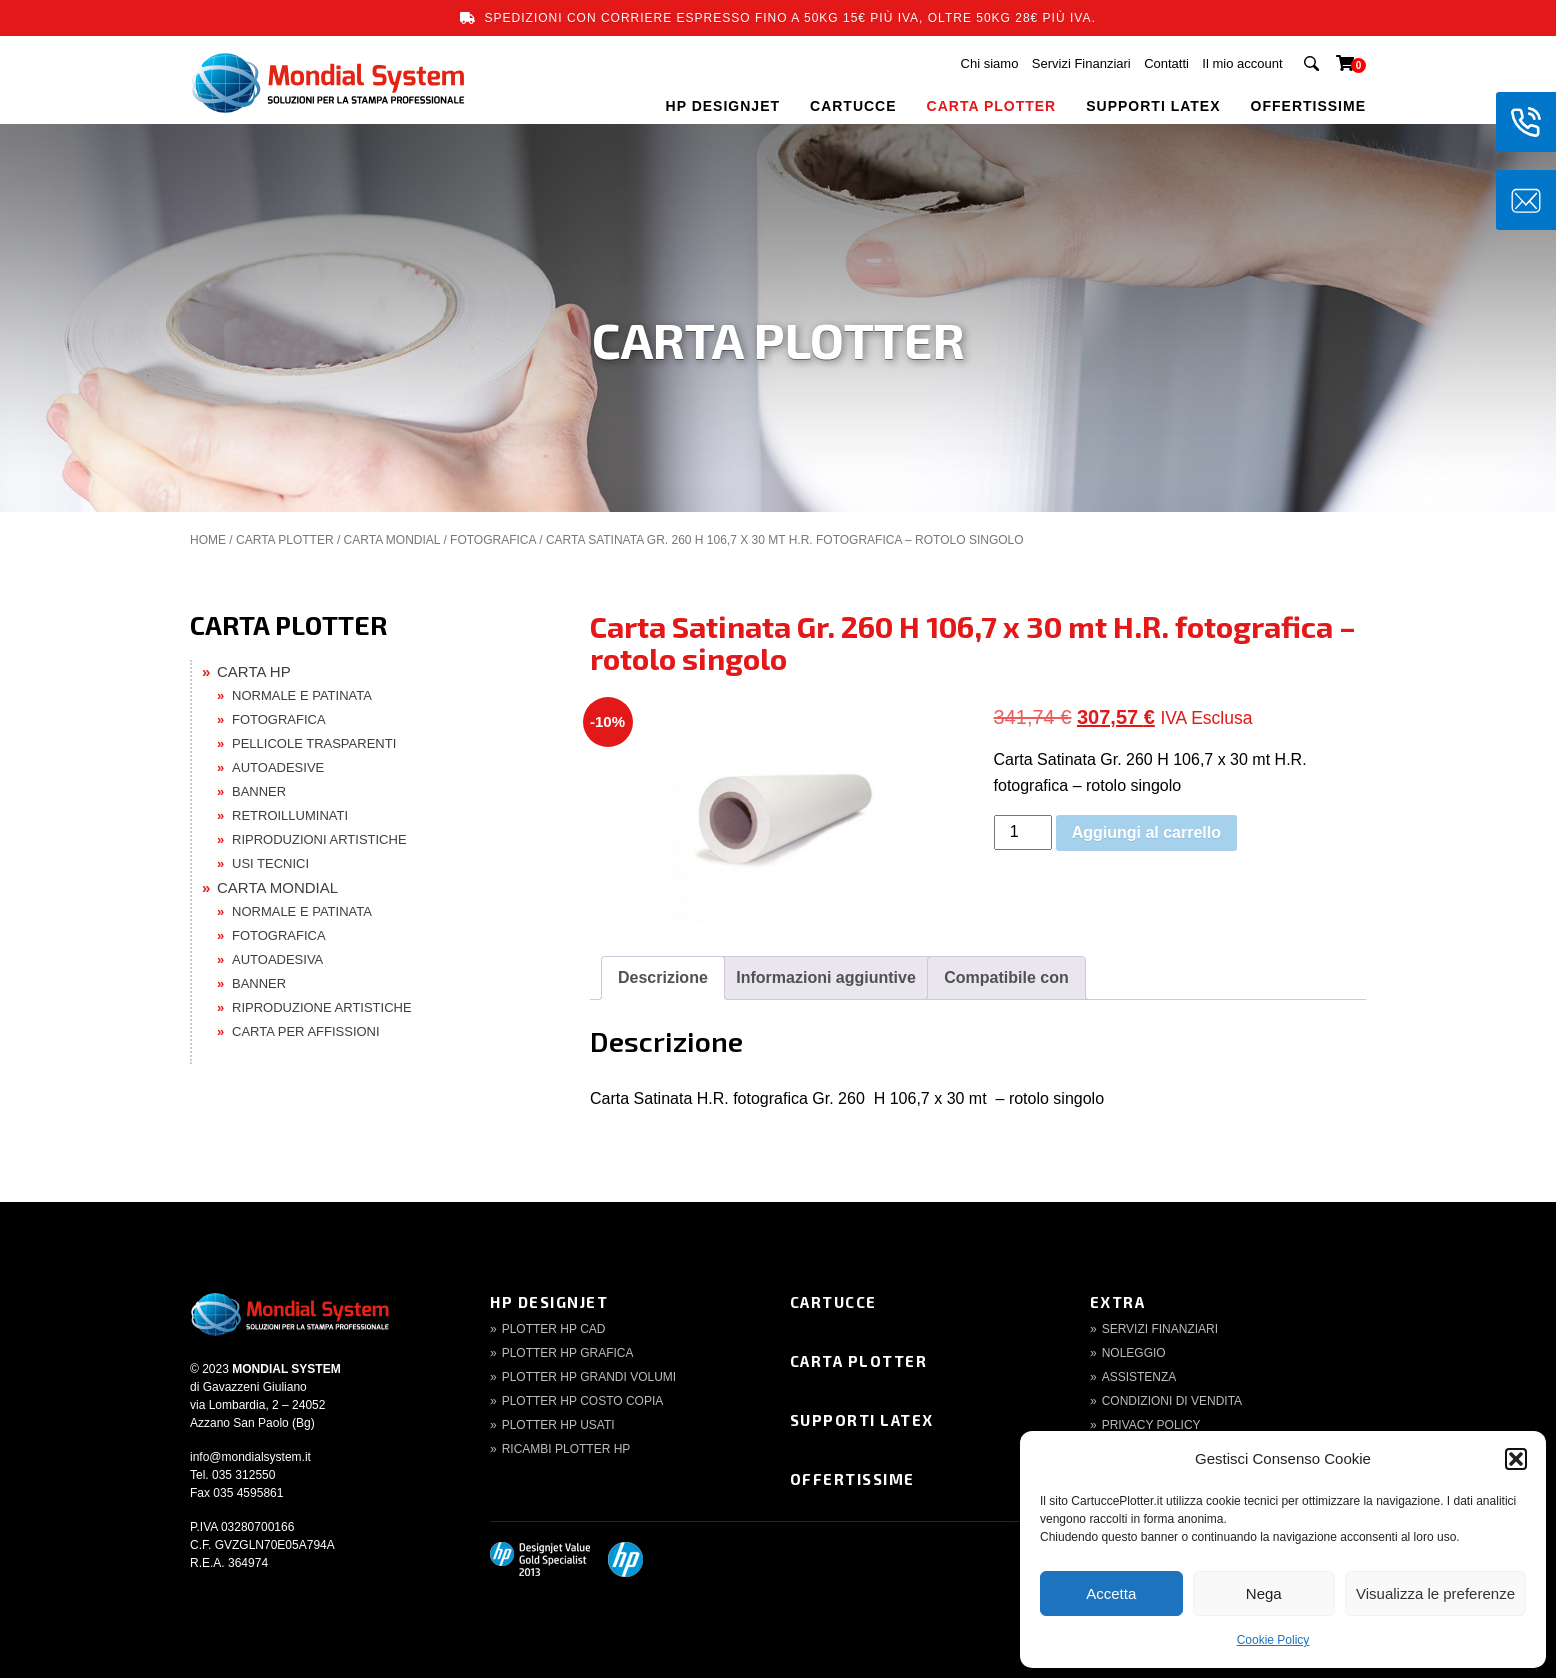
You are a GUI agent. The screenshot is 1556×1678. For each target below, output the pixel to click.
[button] (1516, 1459)
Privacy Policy (1151, 1425)
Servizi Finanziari (1081, 63)
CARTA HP (254, 671)
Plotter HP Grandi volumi (589, 1377)
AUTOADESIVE (278, 767)
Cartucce (833, 1302)
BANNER (259, 791)
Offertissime (852, 1479)
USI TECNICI (270, 863)
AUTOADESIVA (277, 959)
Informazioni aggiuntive (826, 977)
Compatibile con (1006, 977)
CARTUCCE (853, 106)
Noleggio (1134, 1353)
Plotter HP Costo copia (583, 1401)
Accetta (1111, 1593)
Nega (1264, 1593)
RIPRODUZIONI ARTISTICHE (319, 839)
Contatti (1166, 63)
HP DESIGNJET (723, 106)
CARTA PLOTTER (992, 106)
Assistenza (1139, 1377)
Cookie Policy (1273, 1640)
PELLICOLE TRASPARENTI (314, 743)
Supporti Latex (862, 1420)
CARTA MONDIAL (392, 540)
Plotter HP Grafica (568, 1353)
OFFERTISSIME (1308, 106)
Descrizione (663, 977)
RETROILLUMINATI (290, 815)
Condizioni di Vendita (1172, 1401)
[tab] (663, 978)
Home (208, 540)
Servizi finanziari (1160, 1329)
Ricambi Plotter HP (566, 1449)
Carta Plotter (859, 1361)
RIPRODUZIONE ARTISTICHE (322, 1007)
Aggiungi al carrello (1146, 832)
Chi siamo (990, 63)
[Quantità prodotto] (1023, 832)
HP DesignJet (549, 1302)
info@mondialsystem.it (250, 1457)
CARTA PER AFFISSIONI (306, 1031)
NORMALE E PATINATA (302, 695)
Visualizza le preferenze (1435, 1593)
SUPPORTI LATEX (1153, 106)
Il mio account (1242, 63)
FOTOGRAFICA (493, 540)
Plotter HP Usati (558, 1425)
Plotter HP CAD (554, 1329)
